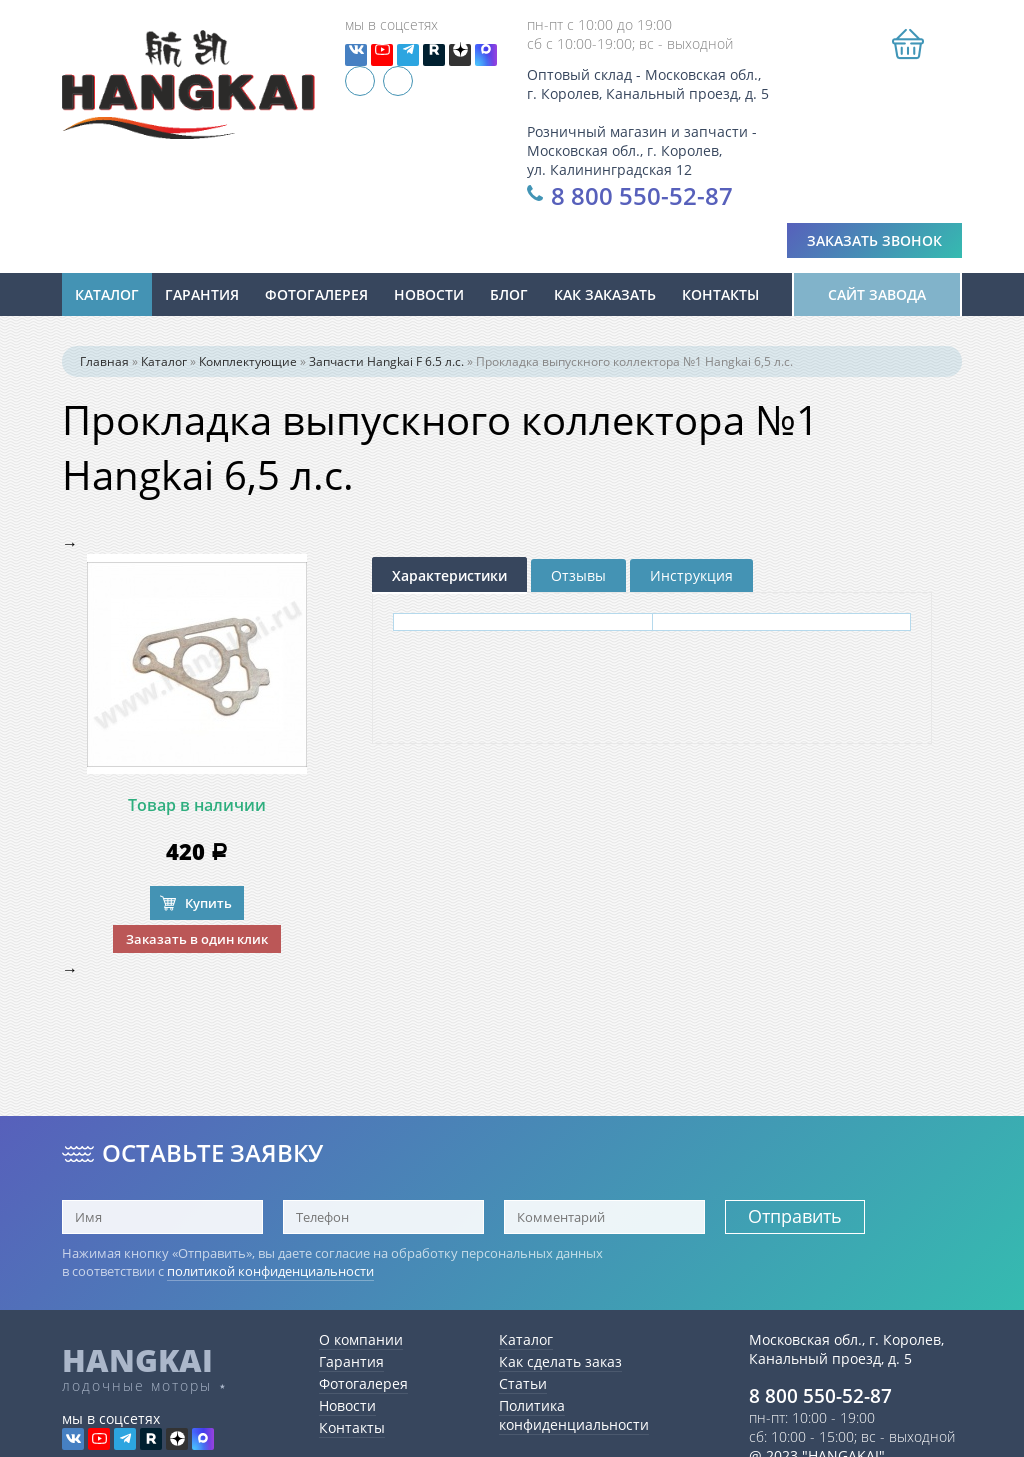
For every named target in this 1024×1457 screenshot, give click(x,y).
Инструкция (691, 580)
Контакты (720, 299)
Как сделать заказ (560, 1361)
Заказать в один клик (197, 944)
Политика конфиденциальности (574, 1415)
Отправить (795, 1216)
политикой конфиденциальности (270, 1271)
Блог (509, 299)
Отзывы (578, 580)
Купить (208, 908)
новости (429, 299)
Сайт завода (877, 299)
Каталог (107, 299)
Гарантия (202, 299)
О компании (361, 1339)
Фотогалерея (316, 299)
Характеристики (449, 580)
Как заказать (605, 299)
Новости (347, 1405)
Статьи (523, 1383)
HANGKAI (137, 1360)
